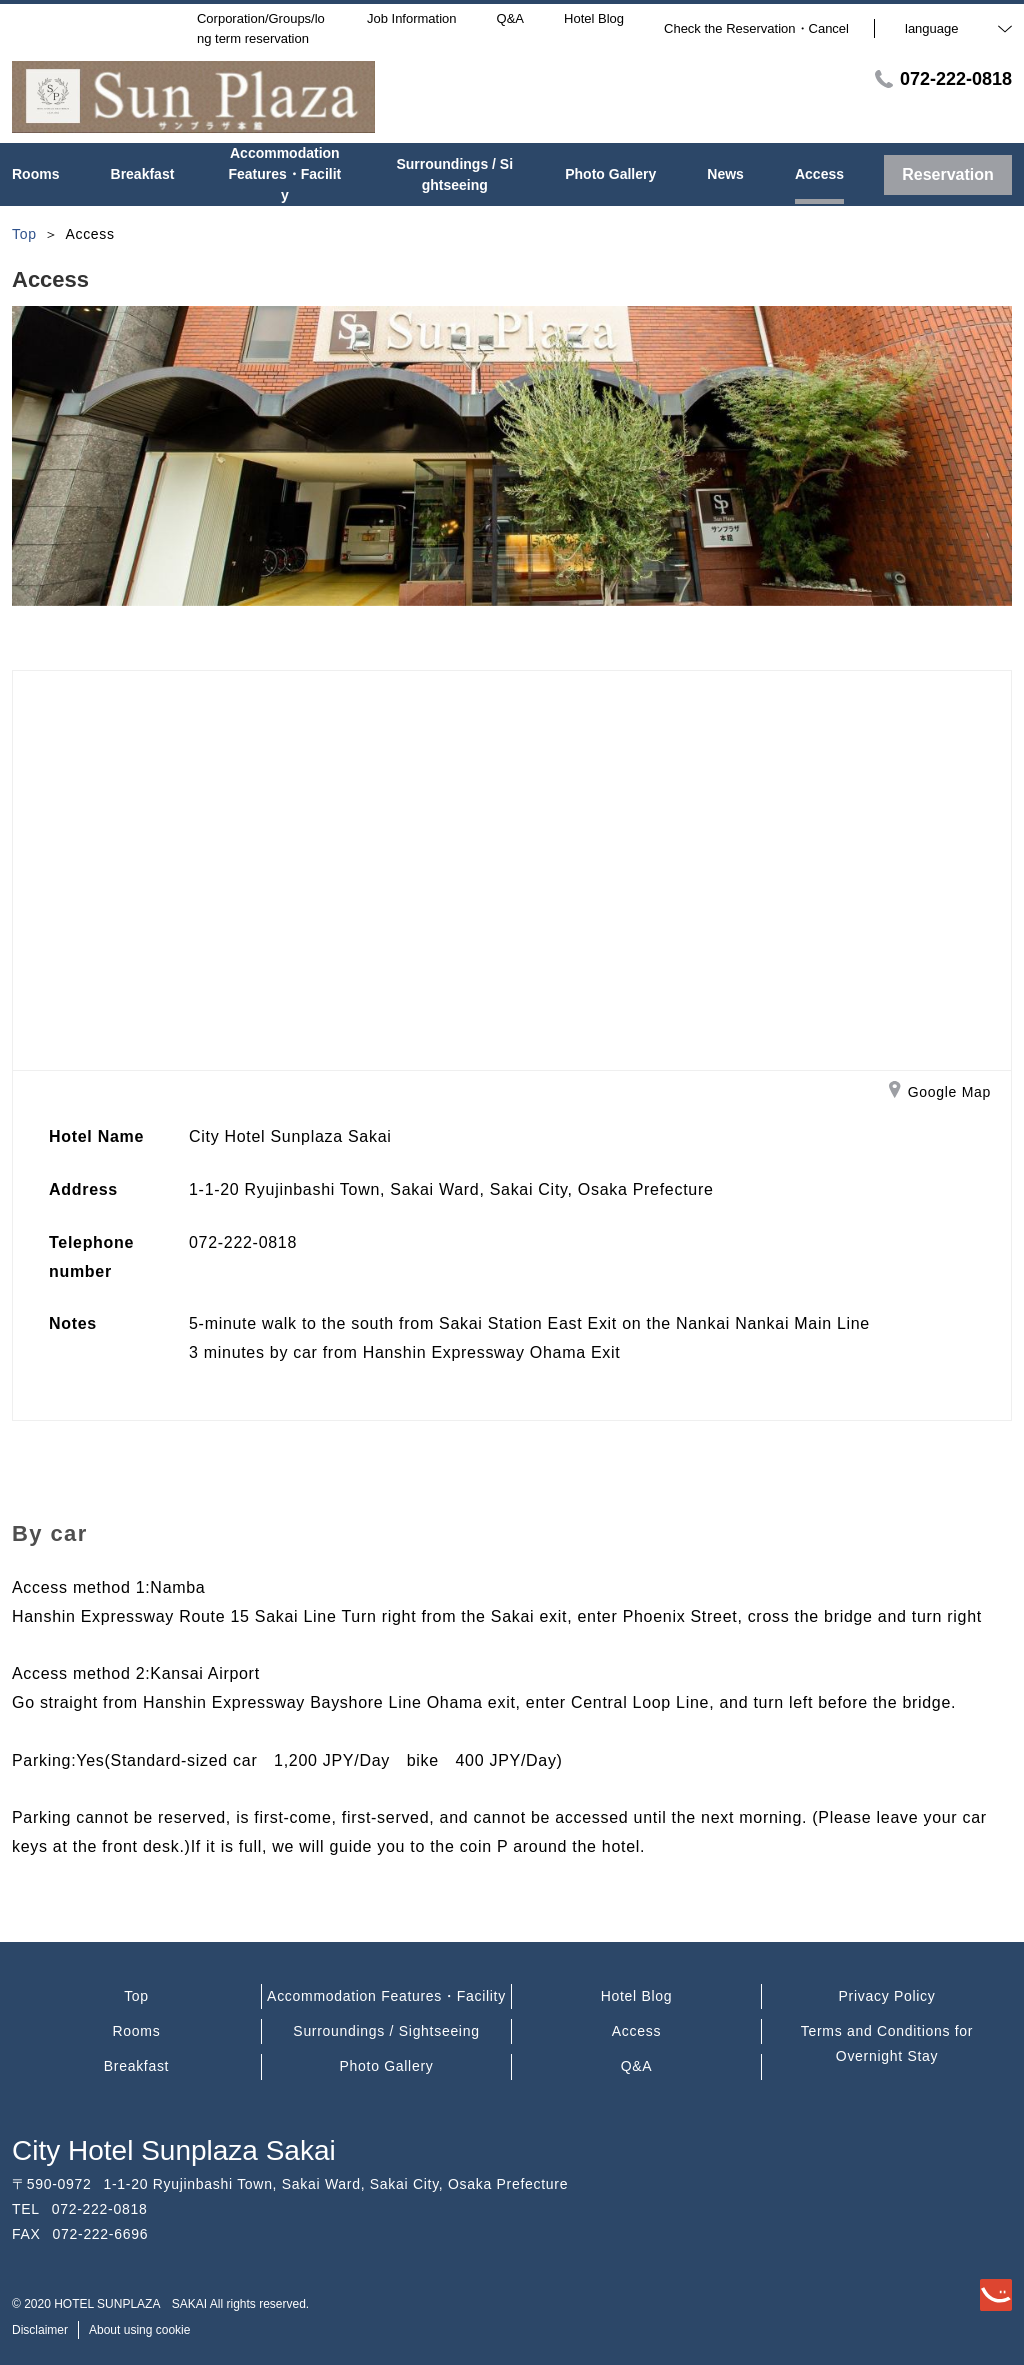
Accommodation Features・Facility (386, 1996)
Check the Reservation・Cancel (756, 28)
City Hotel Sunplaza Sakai (174, 2150)
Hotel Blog (637, 1996)
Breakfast (136, 2066)
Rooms (137, 2031)
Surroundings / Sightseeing (386, 2031)
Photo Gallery (387, 2066)
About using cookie (139, 2330)
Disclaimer (40, 2330)
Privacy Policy (887, 1996)
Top (136, 1996)
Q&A (637, 2066)
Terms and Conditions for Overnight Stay (887, 2043)
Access (636, 2031)
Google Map (940, 1093)
